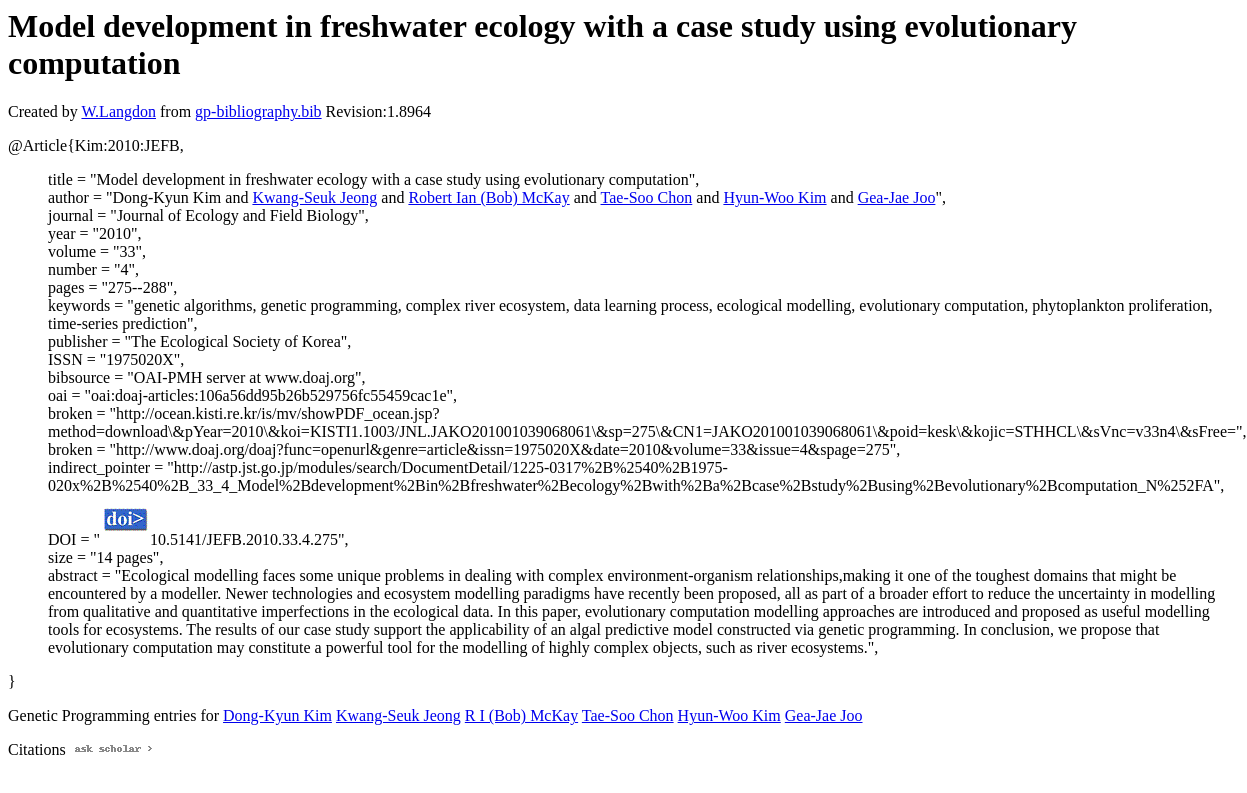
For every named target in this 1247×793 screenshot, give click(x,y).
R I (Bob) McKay (521, 715)
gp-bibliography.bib (258, 111)
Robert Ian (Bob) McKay (488, 197)
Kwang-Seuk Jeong (314, 197)
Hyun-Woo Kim (774, 197)
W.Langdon (118, 111)
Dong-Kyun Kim (277, 715)
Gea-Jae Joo (897, 197)
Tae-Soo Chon (647, 197)
